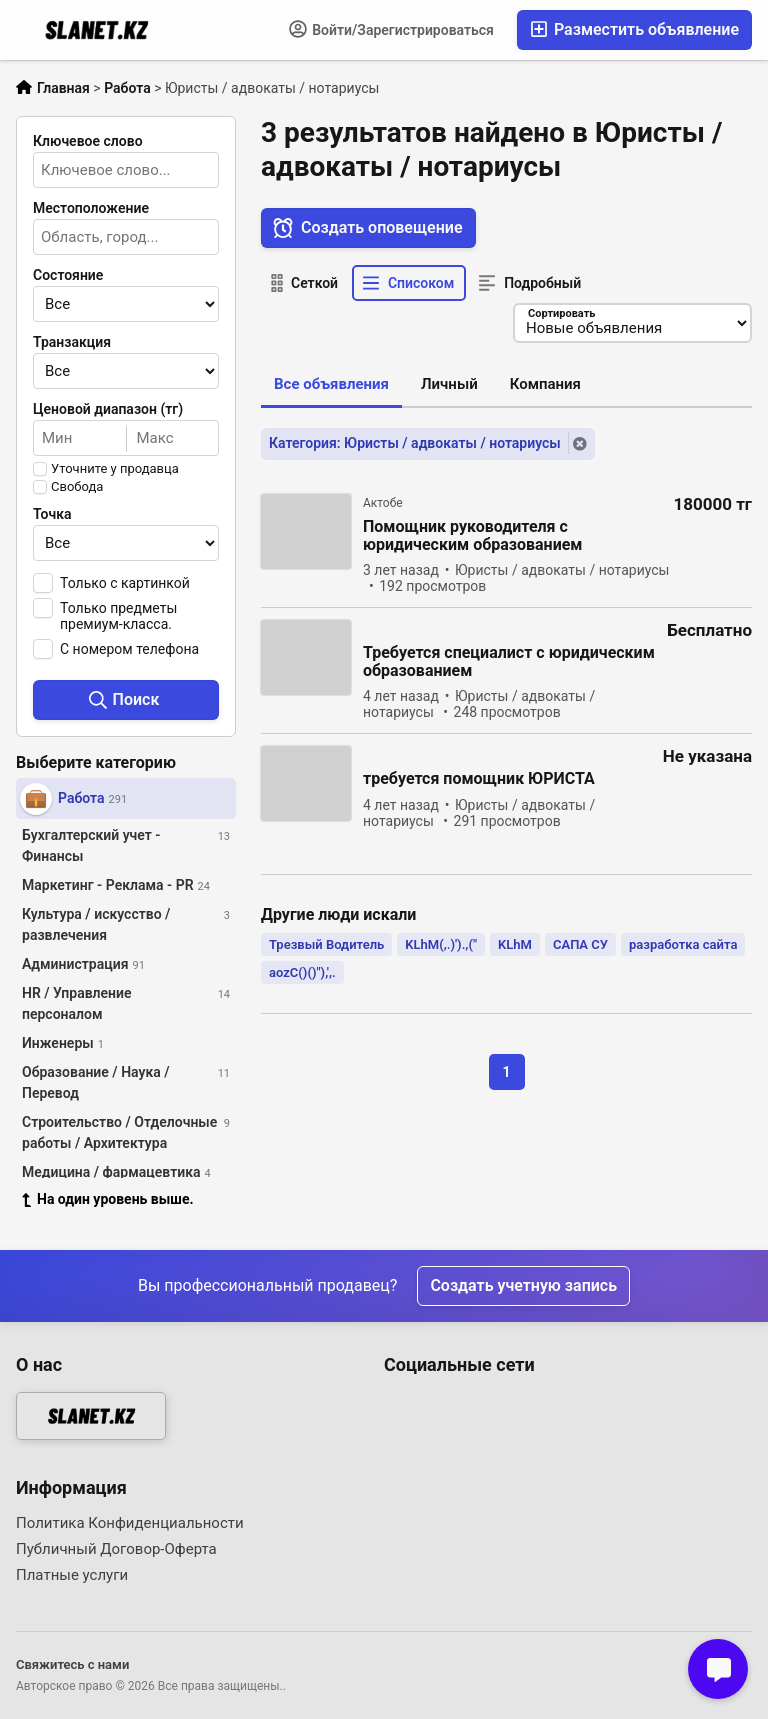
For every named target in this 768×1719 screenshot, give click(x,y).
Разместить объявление (634, 29)
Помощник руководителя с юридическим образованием (472, 537)
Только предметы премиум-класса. (118, 616)
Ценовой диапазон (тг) (108, 409)
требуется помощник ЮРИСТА (479, 780)
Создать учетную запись (523, 1285)
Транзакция (72, 342)
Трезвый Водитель (326, 944)
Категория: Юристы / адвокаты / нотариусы (415, 444)
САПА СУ (580, 944)
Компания (545, 384)
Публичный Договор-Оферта (116, 1549)
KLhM (515, 944)
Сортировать (560, 313)
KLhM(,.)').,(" (441, 944)
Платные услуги (72, 1575)
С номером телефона (129, 649)
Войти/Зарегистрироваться (391, 29)
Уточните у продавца (115, 469)
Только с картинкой (125, 583)
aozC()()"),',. (302, 972)
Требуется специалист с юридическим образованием (509, 663)
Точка (52, 514)
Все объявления (331, 384)
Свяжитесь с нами (72, 1664)
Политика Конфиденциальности (130, 1523)
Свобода (77, 487)
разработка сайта (683, 944)
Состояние (68, 275)
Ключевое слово (88, 141)
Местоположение (91, 208)
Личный (449, 384)
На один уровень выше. (108, 1199)
